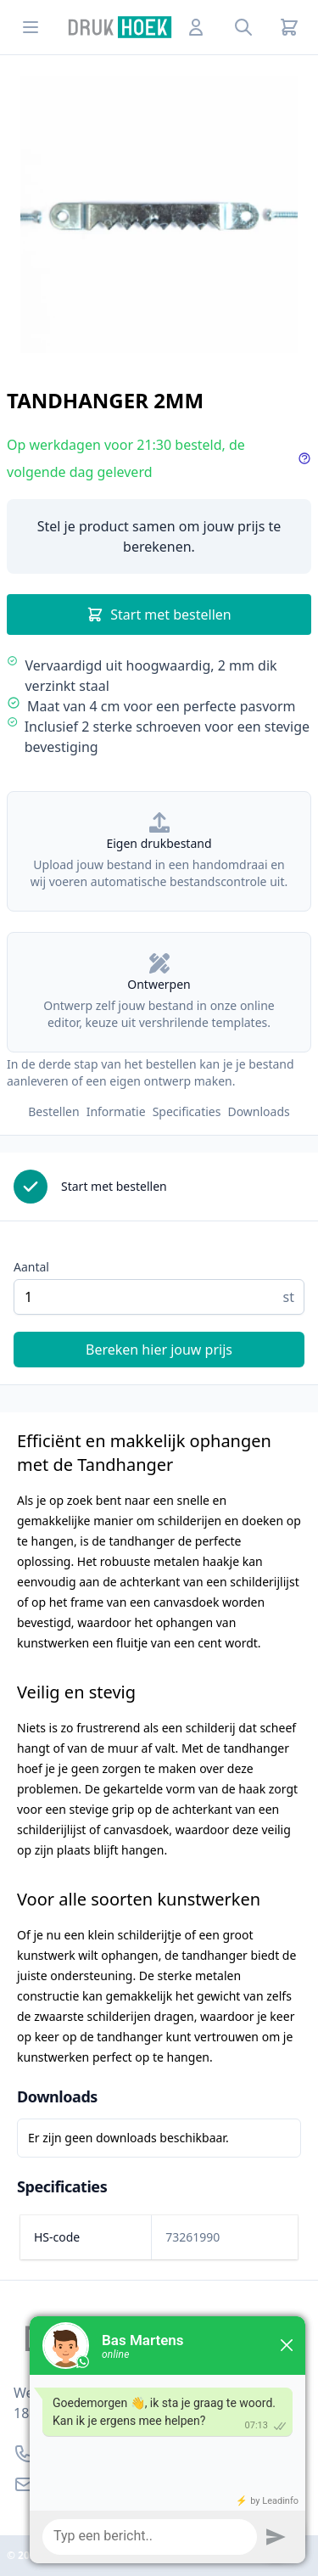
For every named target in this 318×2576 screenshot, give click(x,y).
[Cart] (289, 27)
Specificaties (187, 1111)
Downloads (258, 1111)
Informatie (116, 1111)
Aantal (31, 1267)
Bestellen (53, 1111)
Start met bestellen (159, 614)
